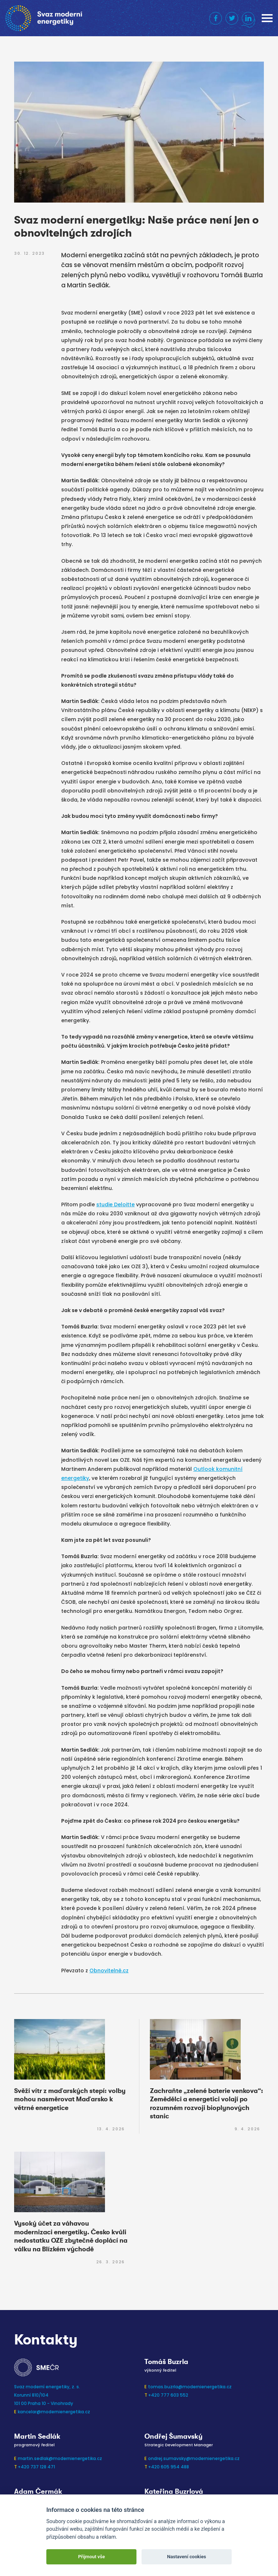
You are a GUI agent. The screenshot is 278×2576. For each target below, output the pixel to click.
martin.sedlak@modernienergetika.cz (60, 2458)
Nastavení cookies (186, 2556)
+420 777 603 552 (168, 2395)
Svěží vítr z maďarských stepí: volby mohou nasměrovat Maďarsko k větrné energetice (70, 2099)
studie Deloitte (115, 1204)
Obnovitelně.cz (109, 1970)
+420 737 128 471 (36, 2467)
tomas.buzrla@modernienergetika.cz (190, 2387)
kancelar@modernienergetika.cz (54, 2412)
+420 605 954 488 (168, 2467)
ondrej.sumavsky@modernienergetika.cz (194, 2458)
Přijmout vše (91, 2556)
